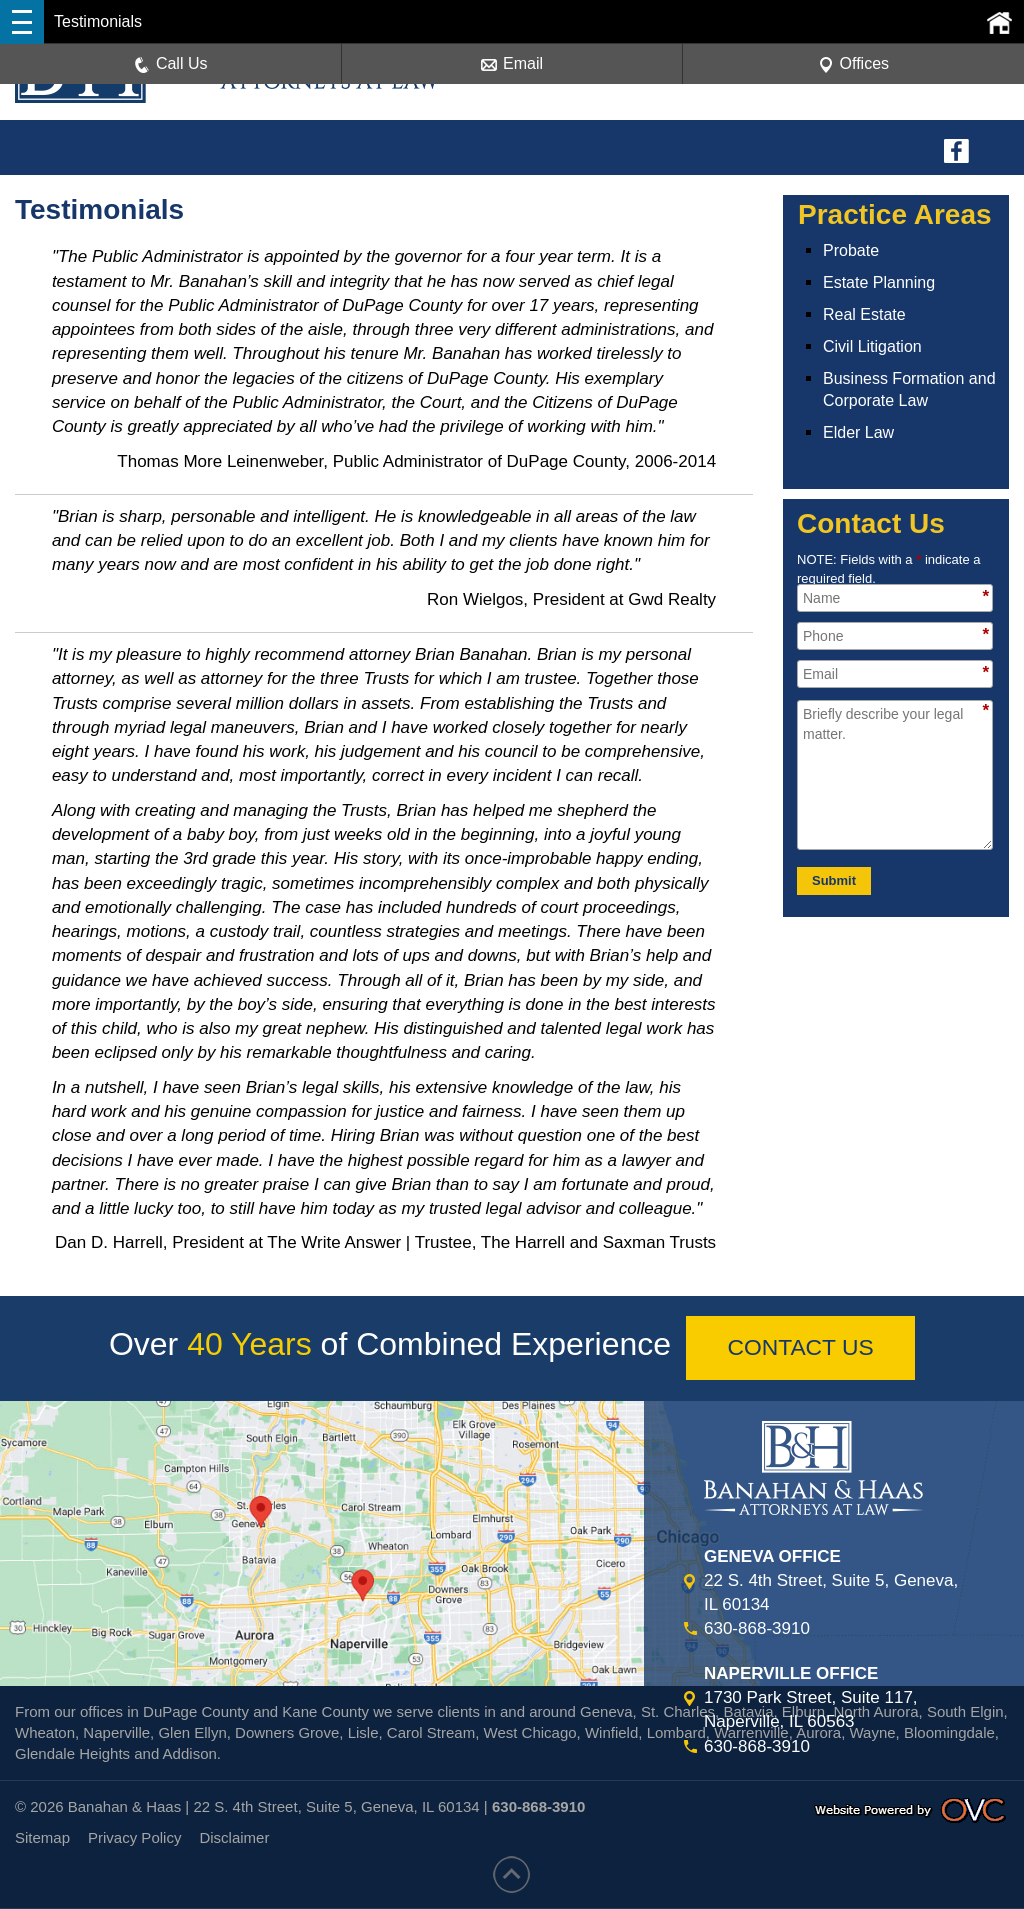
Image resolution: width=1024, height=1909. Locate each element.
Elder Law (858, 432)
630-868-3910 (757, 1629)
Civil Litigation (872, 346)
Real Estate (864, 314)
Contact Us (800, 1348)
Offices (854, 64)
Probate (851, 250)
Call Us (171, 64)
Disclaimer (234, 1838)
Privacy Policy (134, 1838)
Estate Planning (879, 282)
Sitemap (42, 1838)
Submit (834, 880)
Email (512, 64)
